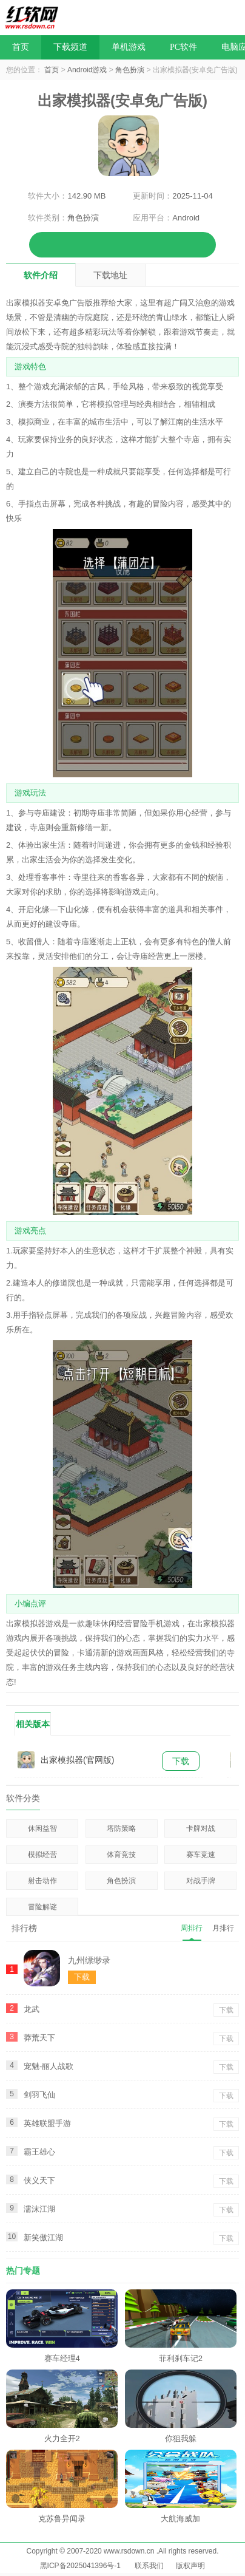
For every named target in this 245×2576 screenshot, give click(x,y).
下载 (180, 1761)
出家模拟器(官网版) (77, 1760)
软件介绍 (41, 275)
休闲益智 (42, 1828)
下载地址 (110, 275)
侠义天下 (39, 2180)
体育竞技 (121, 1854)
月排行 (223, 1928)
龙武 (31, 2009)
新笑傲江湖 (43, 2237)
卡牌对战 (200, 1828)
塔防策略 (121, 1828)
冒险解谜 (42, 1907)
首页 (20, 47)
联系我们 (149, 2565)
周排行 (192, 1928)
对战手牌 (200, 1880)
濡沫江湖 (39, 2208)
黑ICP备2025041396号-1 (80, 2565)
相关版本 (33, 1724)
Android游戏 (87, 70)
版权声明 (190, 2565)
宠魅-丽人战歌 (48, 2066)
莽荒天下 (39, 2037)
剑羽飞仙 (39, 2094)
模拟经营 (42, 1854)
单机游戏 (129, 47)
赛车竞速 (200, 1854)
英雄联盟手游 (47, 2123)
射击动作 (42, 1880)
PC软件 (183, 47)
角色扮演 (129, 70)
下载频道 (70, 47)
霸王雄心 (39, 2151)
